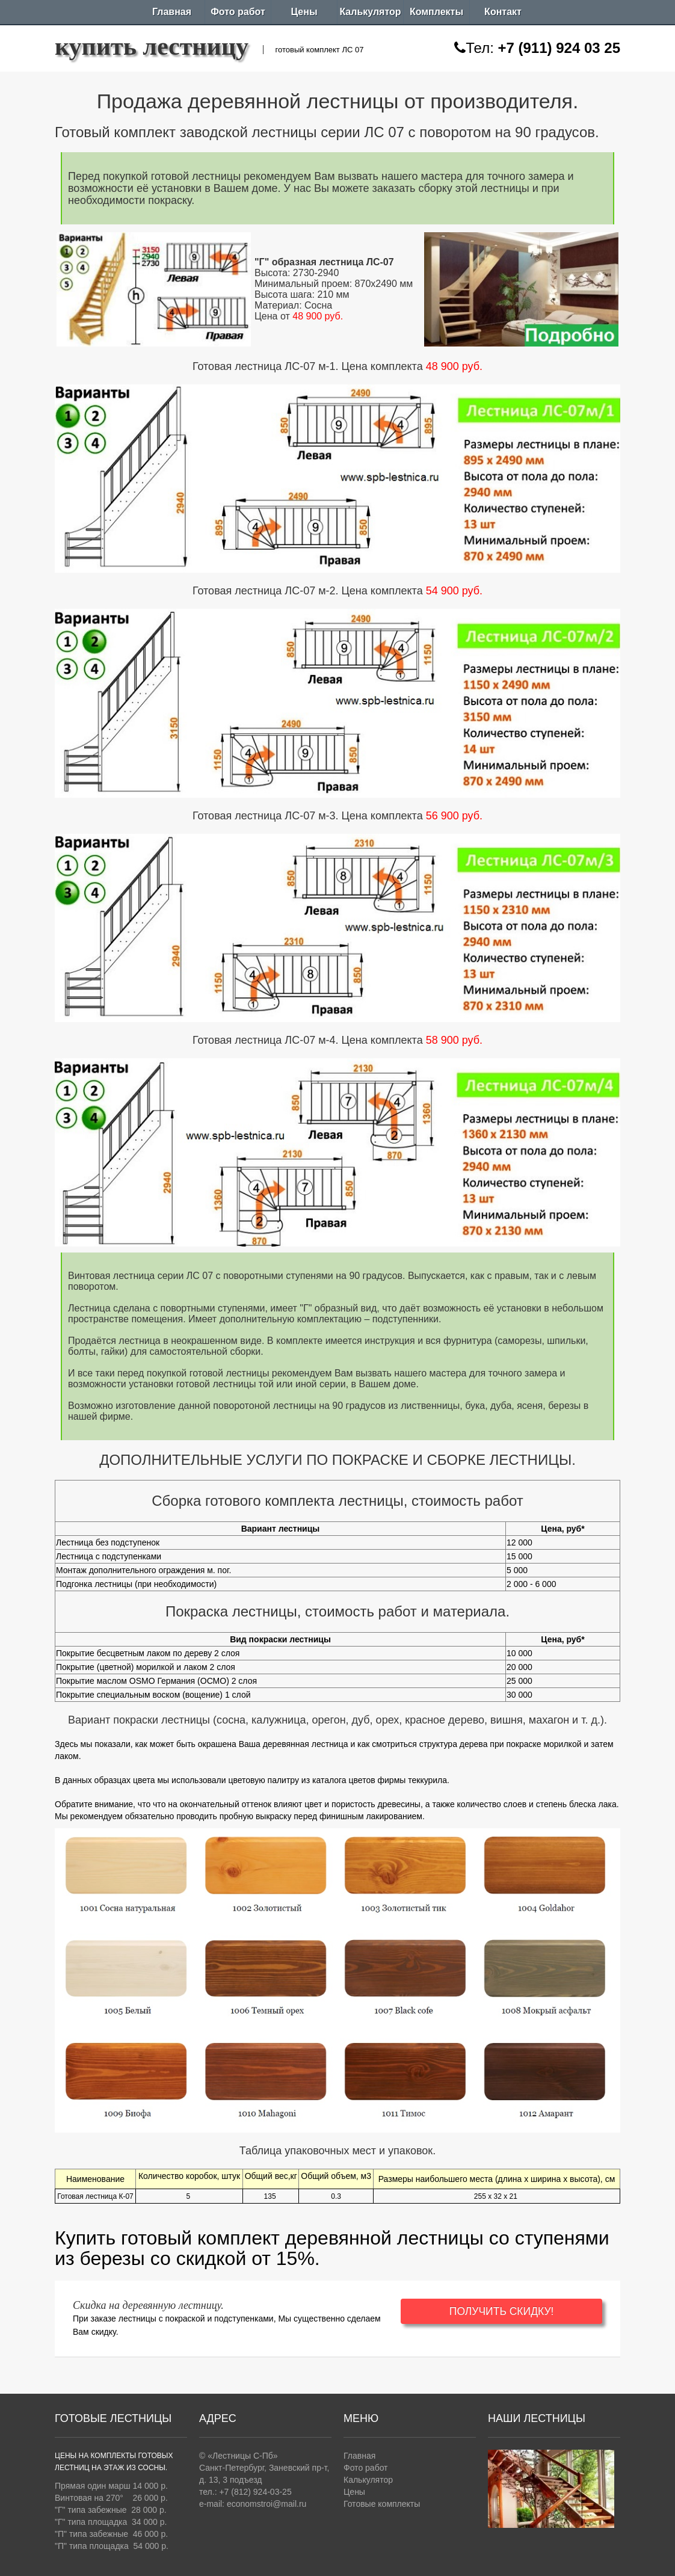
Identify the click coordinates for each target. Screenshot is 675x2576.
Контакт (503, 12)
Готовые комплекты (382, 2504)
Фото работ (238, 12)
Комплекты (436, 12)
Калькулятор (370, 12)
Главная (171, 12)
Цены (304, 12)
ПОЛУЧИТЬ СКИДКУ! (524, 2311)
